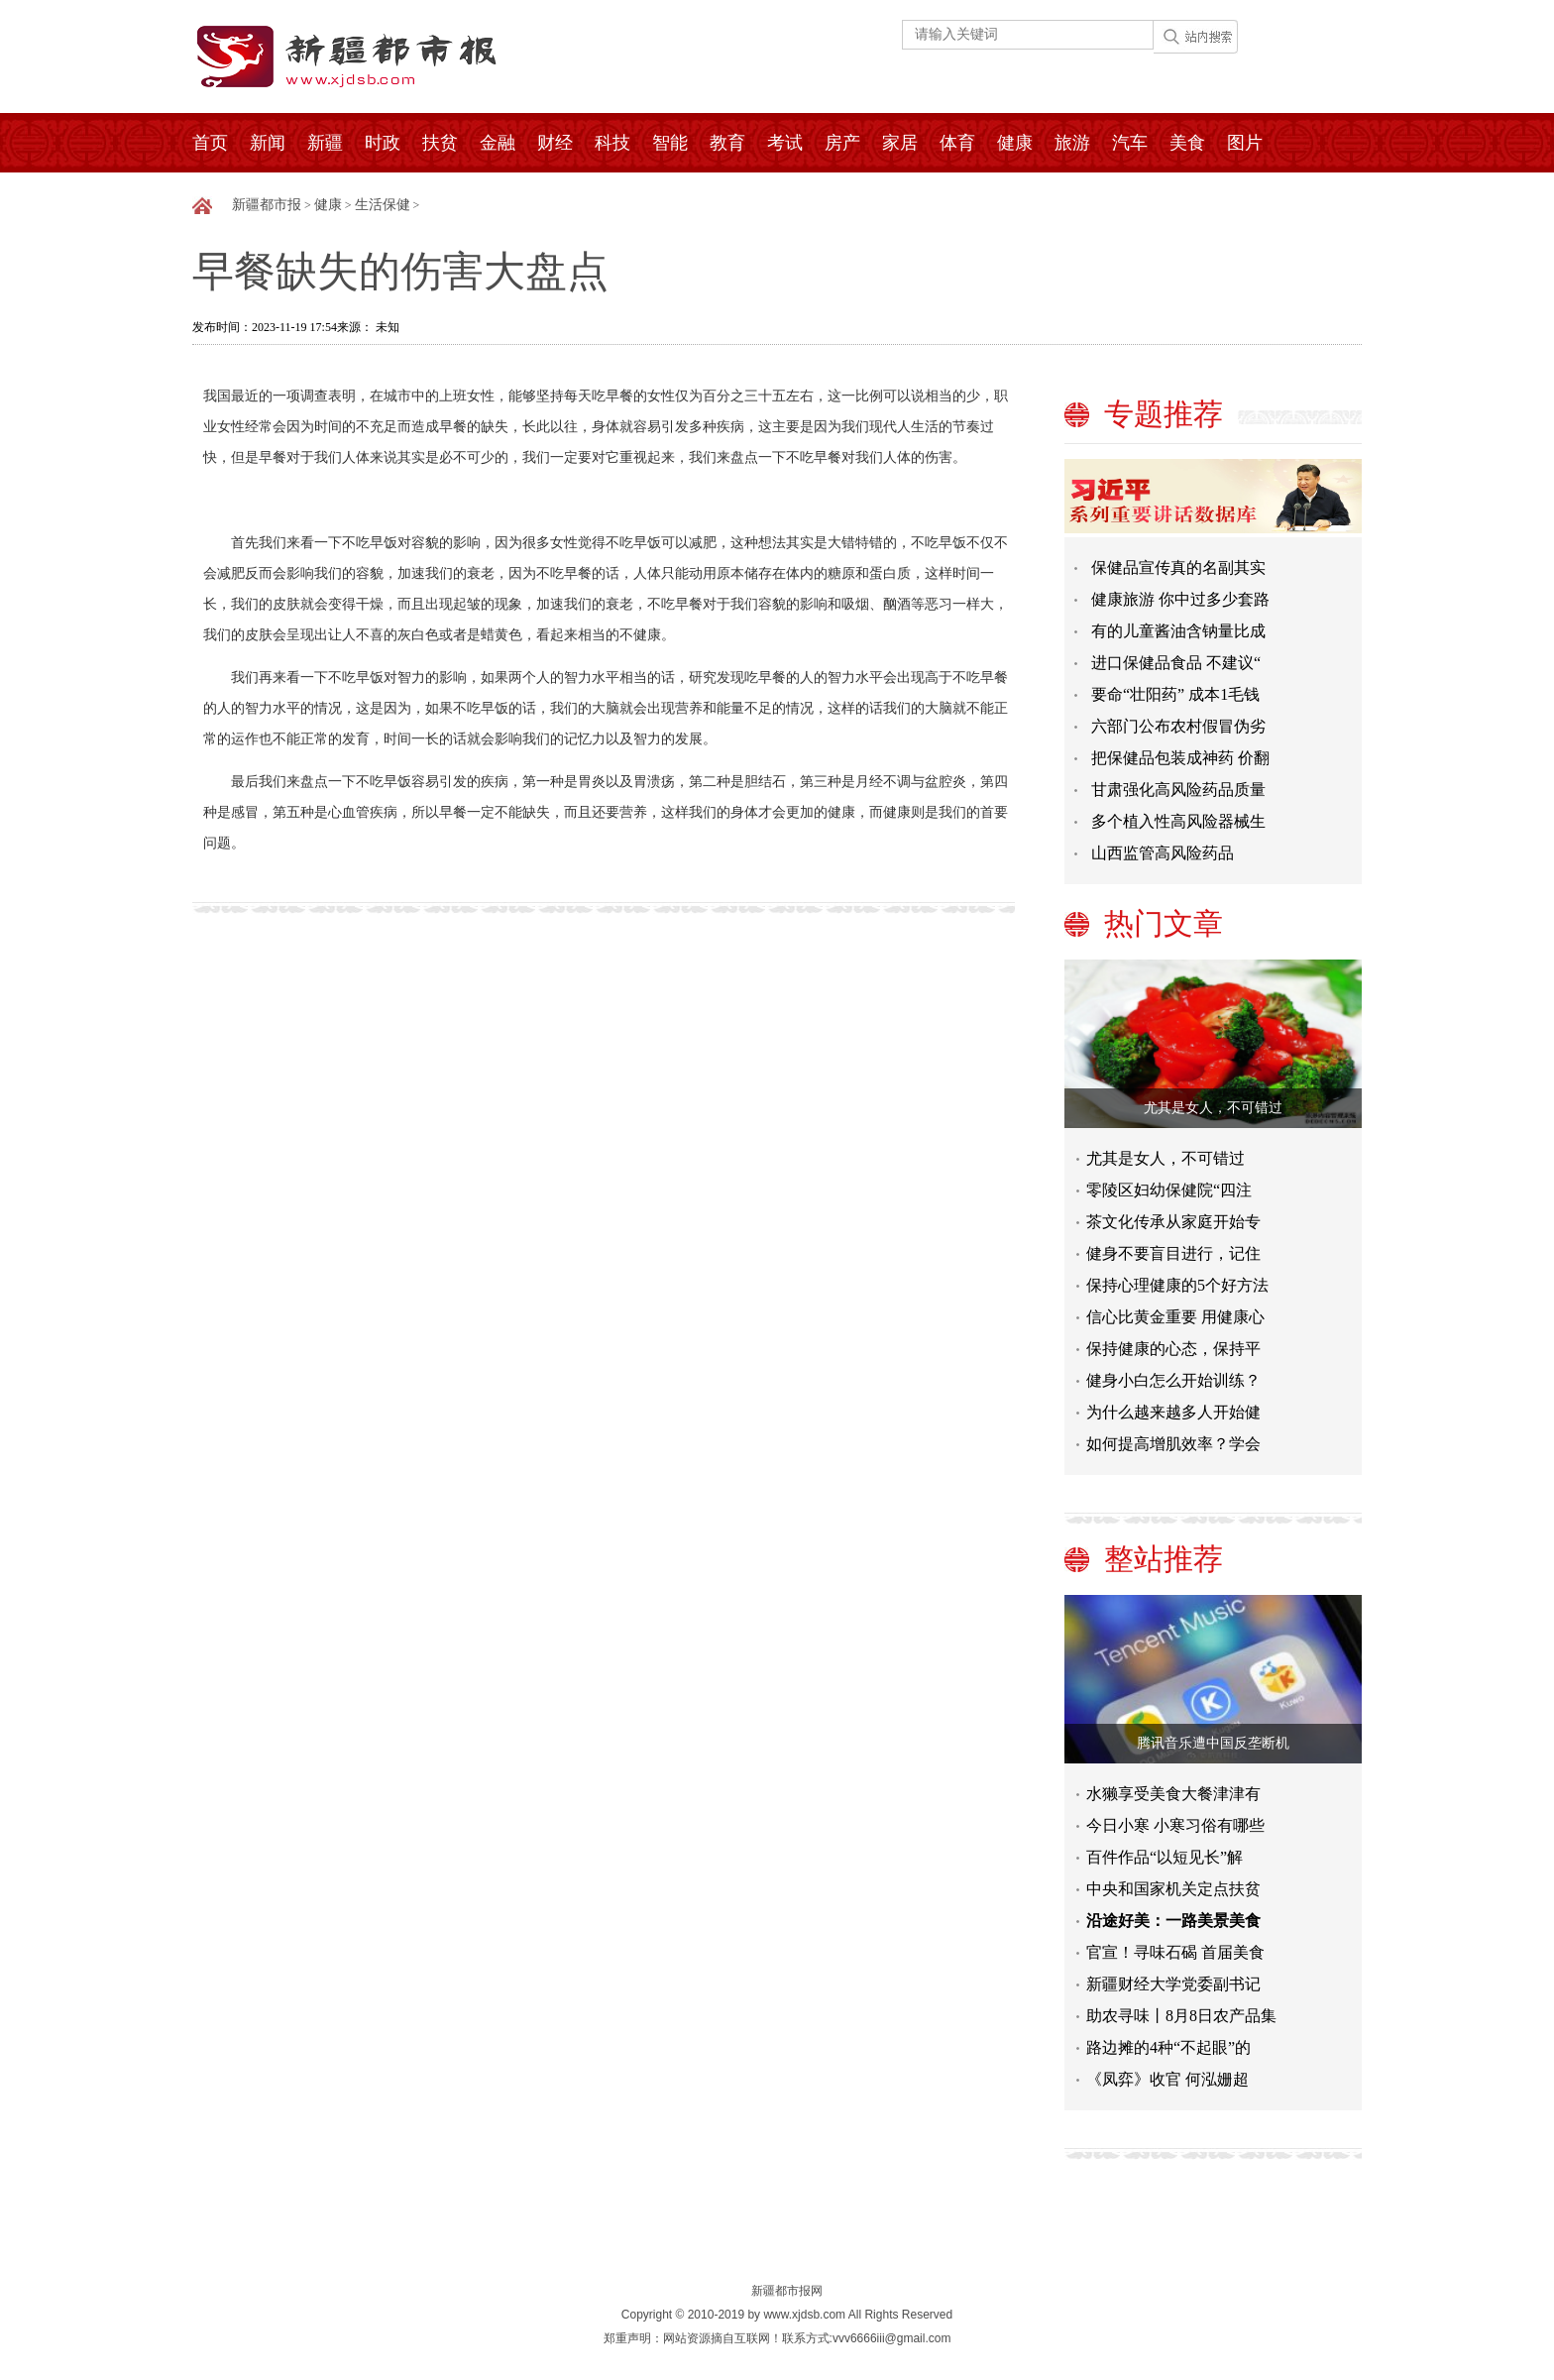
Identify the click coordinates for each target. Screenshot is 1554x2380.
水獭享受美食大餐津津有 (1173, 1793)
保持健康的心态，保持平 (1173, 1348)
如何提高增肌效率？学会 (1173, 1443)
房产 (842, 143)
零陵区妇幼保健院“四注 (1169, 1190)
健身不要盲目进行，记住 (1173, 1253)
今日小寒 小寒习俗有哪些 (1175, 1825)
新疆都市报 (266, 204)
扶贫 (440, 143)
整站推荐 (1163, 1558)
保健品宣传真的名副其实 (1178, 567)
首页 (210, 143)
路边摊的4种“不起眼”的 (1168, 2047)
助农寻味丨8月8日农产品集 (1181, 2015)
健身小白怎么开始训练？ (1173, 1380)
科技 (612, 143)
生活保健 (382, 204)
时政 (382, 143)
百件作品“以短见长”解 (1164, 1857)
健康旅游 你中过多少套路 (1180, 599)
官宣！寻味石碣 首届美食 (1175, 1952)
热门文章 (1163, 923)
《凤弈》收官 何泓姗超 (1167, 2079)
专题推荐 (1163, 413)
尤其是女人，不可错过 (1213, 1107)
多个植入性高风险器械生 (1178, 821)
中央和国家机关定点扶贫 (1173, 1888)
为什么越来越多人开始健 (1173, 1412)
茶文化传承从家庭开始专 (1173, 1221)
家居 (900, 143)
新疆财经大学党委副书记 (1173, 1984)
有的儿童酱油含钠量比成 (1178, 631)
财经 (555, 143)
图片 (1245, 143)
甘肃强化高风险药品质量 (1178, 789)
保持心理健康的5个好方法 (1177, 1285)
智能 (670, 143)
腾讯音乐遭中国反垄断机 (1213, 1743)
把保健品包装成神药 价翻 (1180, 757)
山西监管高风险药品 (1162, 853)
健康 (1015, 143)
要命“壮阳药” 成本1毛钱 (1175, 694)
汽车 (1130, 143)
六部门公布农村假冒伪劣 (1178, 726)
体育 (957, 143)
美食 (1187, 143)
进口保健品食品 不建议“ (1176, 662)
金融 (497, 143)
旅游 (1072, 143)
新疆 (325, 143)
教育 (727, 143)
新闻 (267, 143)
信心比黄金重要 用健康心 (1175, 1316)
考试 (785, 143)
